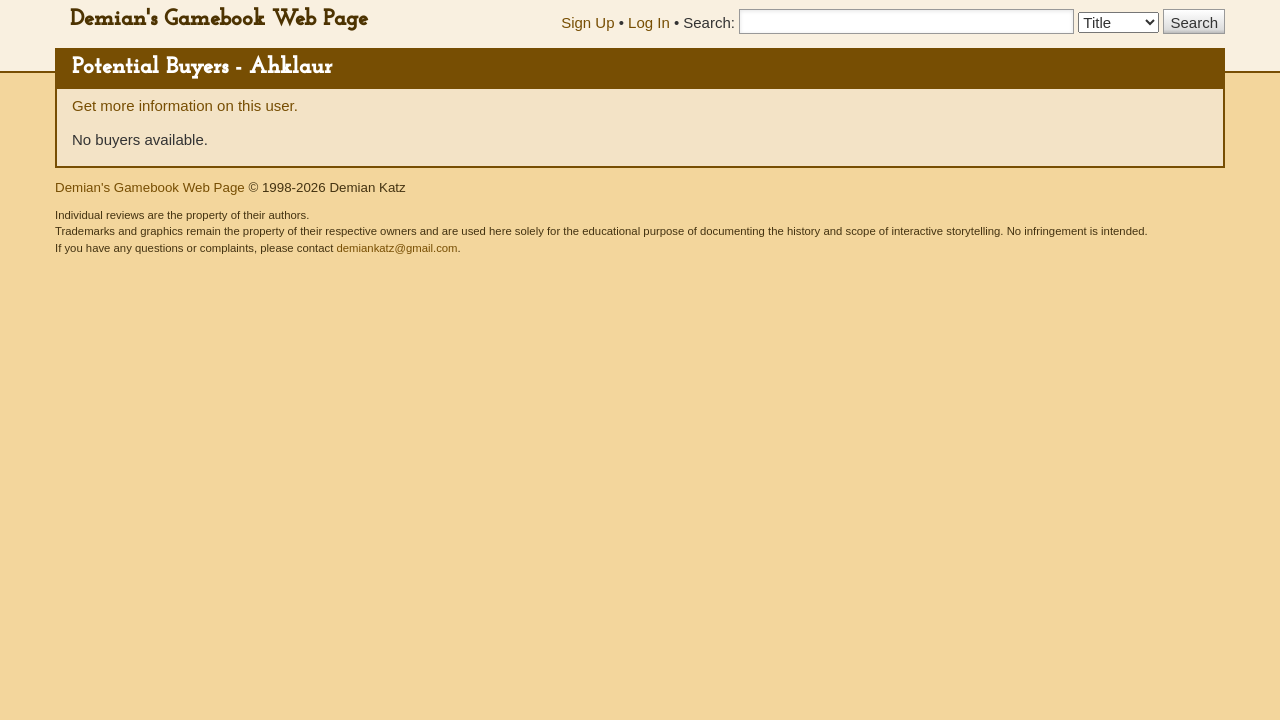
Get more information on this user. (185, 105)
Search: (709, 22)
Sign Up (587, 22)
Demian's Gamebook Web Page (219, 19)
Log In (649, 22)
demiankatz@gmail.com (396, 248)
